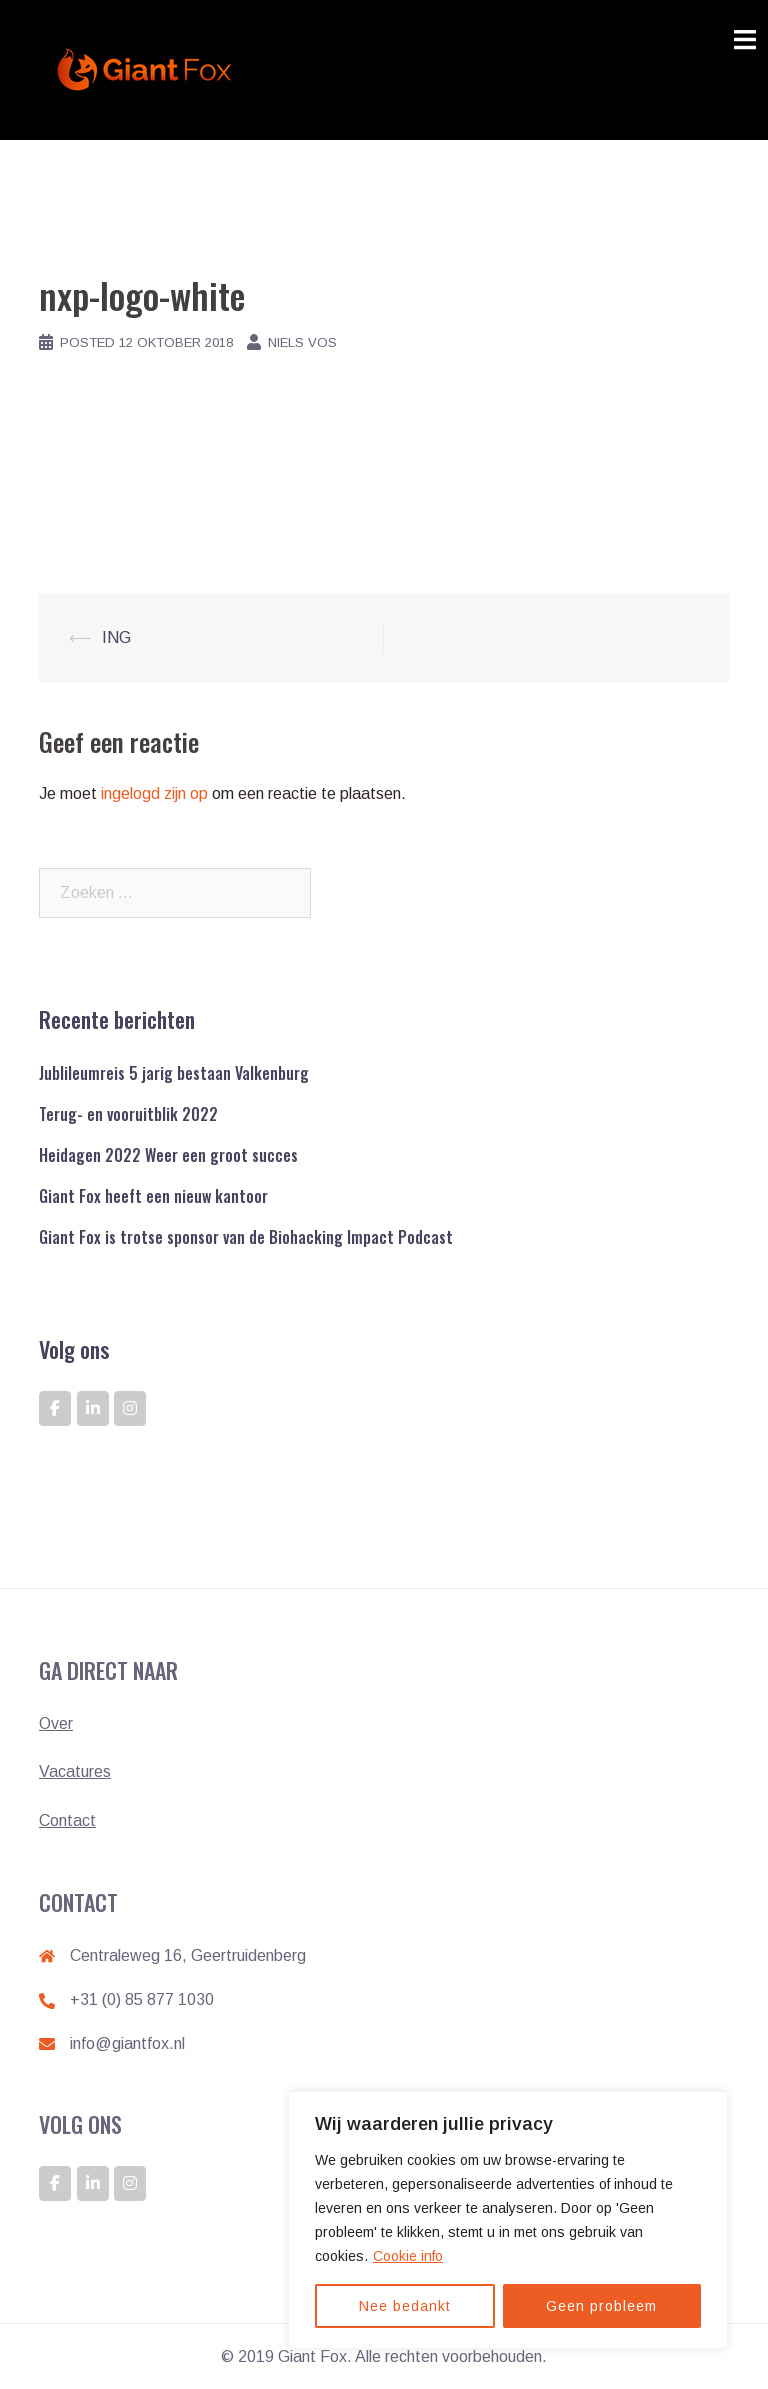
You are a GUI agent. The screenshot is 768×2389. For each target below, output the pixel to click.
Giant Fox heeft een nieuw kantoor (153, 1196)
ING (116, 637)
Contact (67, 1820)
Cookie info (408, 2256)
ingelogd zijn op (154, 793)
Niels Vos (302, 342)
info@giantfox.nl (127, 2043)
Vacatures (75, 1771)
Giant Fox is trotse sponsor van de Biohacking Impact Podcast (246, 1237)
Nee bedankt (405, 2306)
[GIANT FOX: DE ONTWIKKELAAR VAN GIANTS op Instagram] (130, 1408)
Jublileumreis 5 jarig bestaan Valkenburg (174, 1073)
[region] (508, 2220)
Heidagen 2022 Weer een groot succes (168, 1155)
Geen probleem (601, 2306)
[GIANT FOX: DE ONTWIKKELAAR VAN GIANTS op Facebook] (55, 1408)
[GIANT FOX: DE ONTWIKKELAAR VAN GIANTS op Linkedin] (93, 1408)
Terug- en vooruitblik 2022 (128, 1114)
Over (56, 1723)
